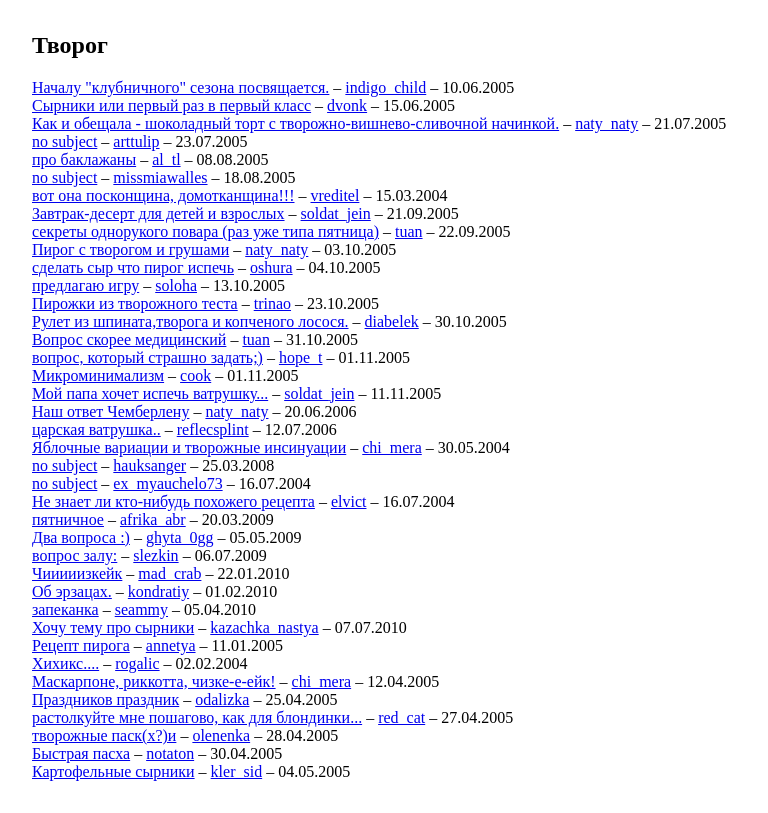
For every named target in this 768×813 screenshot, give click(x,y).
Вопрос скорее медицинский (129, 339)
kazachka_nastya (264, 627)
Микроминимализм (98, 375)
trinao (272, 303)
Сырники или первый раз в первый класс (171, 105)
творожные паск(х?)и (104, 735)
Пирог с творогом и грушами (130, 249)
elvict (349, 501)
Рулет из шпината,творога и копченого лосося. (190, 321)
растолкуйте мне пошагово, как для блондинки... (197, 717)
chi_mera (392, 447)
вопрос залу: (74, 555)
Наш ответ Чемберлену (110, 411)
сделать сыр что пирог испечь (133, 267)
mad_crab (169, 573)
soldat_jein (336, 213)
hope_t (301, 357)
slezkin (155, 555)
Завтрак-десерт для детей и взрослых (158, 213)
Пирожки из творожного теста (135, 303)
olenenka (221, 735)
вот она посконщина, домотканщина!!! (163, 195)
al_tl (166, 159)
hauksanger (149, 465)
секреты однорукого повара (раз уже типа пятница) (205, 231)
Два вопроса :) (81, 537)
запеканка (65, 609)
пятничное (68, 519)
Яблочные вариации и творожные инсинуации (189, 447)
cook (195, 375)
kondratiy (158, 591)
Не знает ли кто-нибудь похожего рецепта (173, 501)
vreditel (335, 195)
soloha (176, 285)
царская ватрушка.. (96, 429)
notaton (170, 753)
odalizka (222, 699)
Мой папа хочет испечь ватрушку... (150, 393)
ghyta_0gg (180, 537)
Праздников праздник (105, 699)
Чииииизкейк (77, 573)
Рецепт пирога (81, 645)
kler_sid (237, 771)
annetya (171, 645)
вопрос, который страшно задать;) (147, 357)
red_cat (401, 717)
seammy (141, 609)
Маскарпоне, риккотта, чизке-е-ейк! (154, 681)
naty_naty (606, 123)
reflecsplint (213, 429)
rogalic (137, 663)
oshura (271, 267)
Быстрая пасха (81, 753)
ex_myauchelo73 (167, 483)
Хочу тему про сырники (113, 627)
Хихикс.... (65, 663)
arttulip (136, 141)
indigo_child (385, 87)
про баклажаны (84, 159)
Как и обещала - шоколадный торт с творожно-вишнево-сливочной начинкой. (295, 123)
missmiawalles (160, 177)
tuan (409, 231)
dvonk (347, 105)
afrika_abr (153, 519)
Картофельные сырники (113, 771)
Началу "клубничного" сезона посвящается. (180, 87)
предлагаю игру (85, 285)
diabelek (392, 321)
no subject (64, 141)
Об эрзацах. (72, 591)
